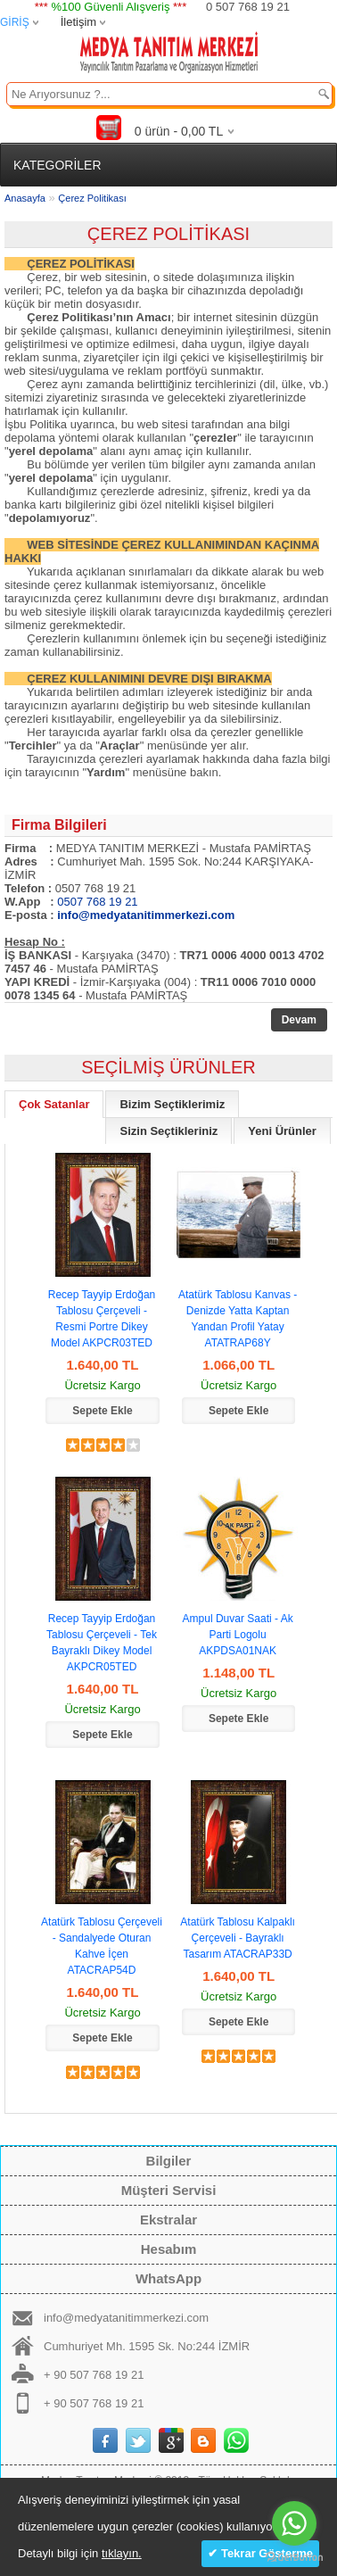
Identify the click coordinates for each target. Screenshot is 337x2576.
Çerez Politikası (92, 198)
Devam (299, 1020)
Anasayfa (24, 198)
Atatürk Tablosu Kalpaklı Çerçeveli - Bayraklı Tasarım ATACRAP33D (237, 1938)
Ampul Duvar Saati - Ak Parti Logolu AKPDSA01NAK (238, 1634)
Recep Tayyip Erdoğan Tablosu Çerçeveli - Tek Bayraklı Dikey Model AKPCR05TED (101, 1642)
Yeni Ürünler (282, 1131)
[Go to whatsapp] (294, 2523)
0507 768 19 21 (97, 901)
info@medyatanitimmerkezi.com (126, 2317)
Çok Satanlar (54, 1104)
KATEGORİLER (57, 165)
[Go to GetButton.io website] (294, 2558)
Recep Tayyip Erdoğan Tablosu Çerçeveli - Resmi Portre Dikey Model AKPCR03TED (102, 1318)
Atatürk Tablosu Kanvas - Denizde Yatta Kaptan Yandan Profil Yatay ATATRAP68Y (237, 1318)
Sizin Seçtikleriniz (168, 1131)
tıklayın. (122, 2553)
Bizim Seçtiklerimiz (172, 1104)
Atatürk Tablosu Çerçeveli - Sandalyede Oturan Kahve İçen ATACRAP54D (101, 1946)
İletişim (78, 22)
